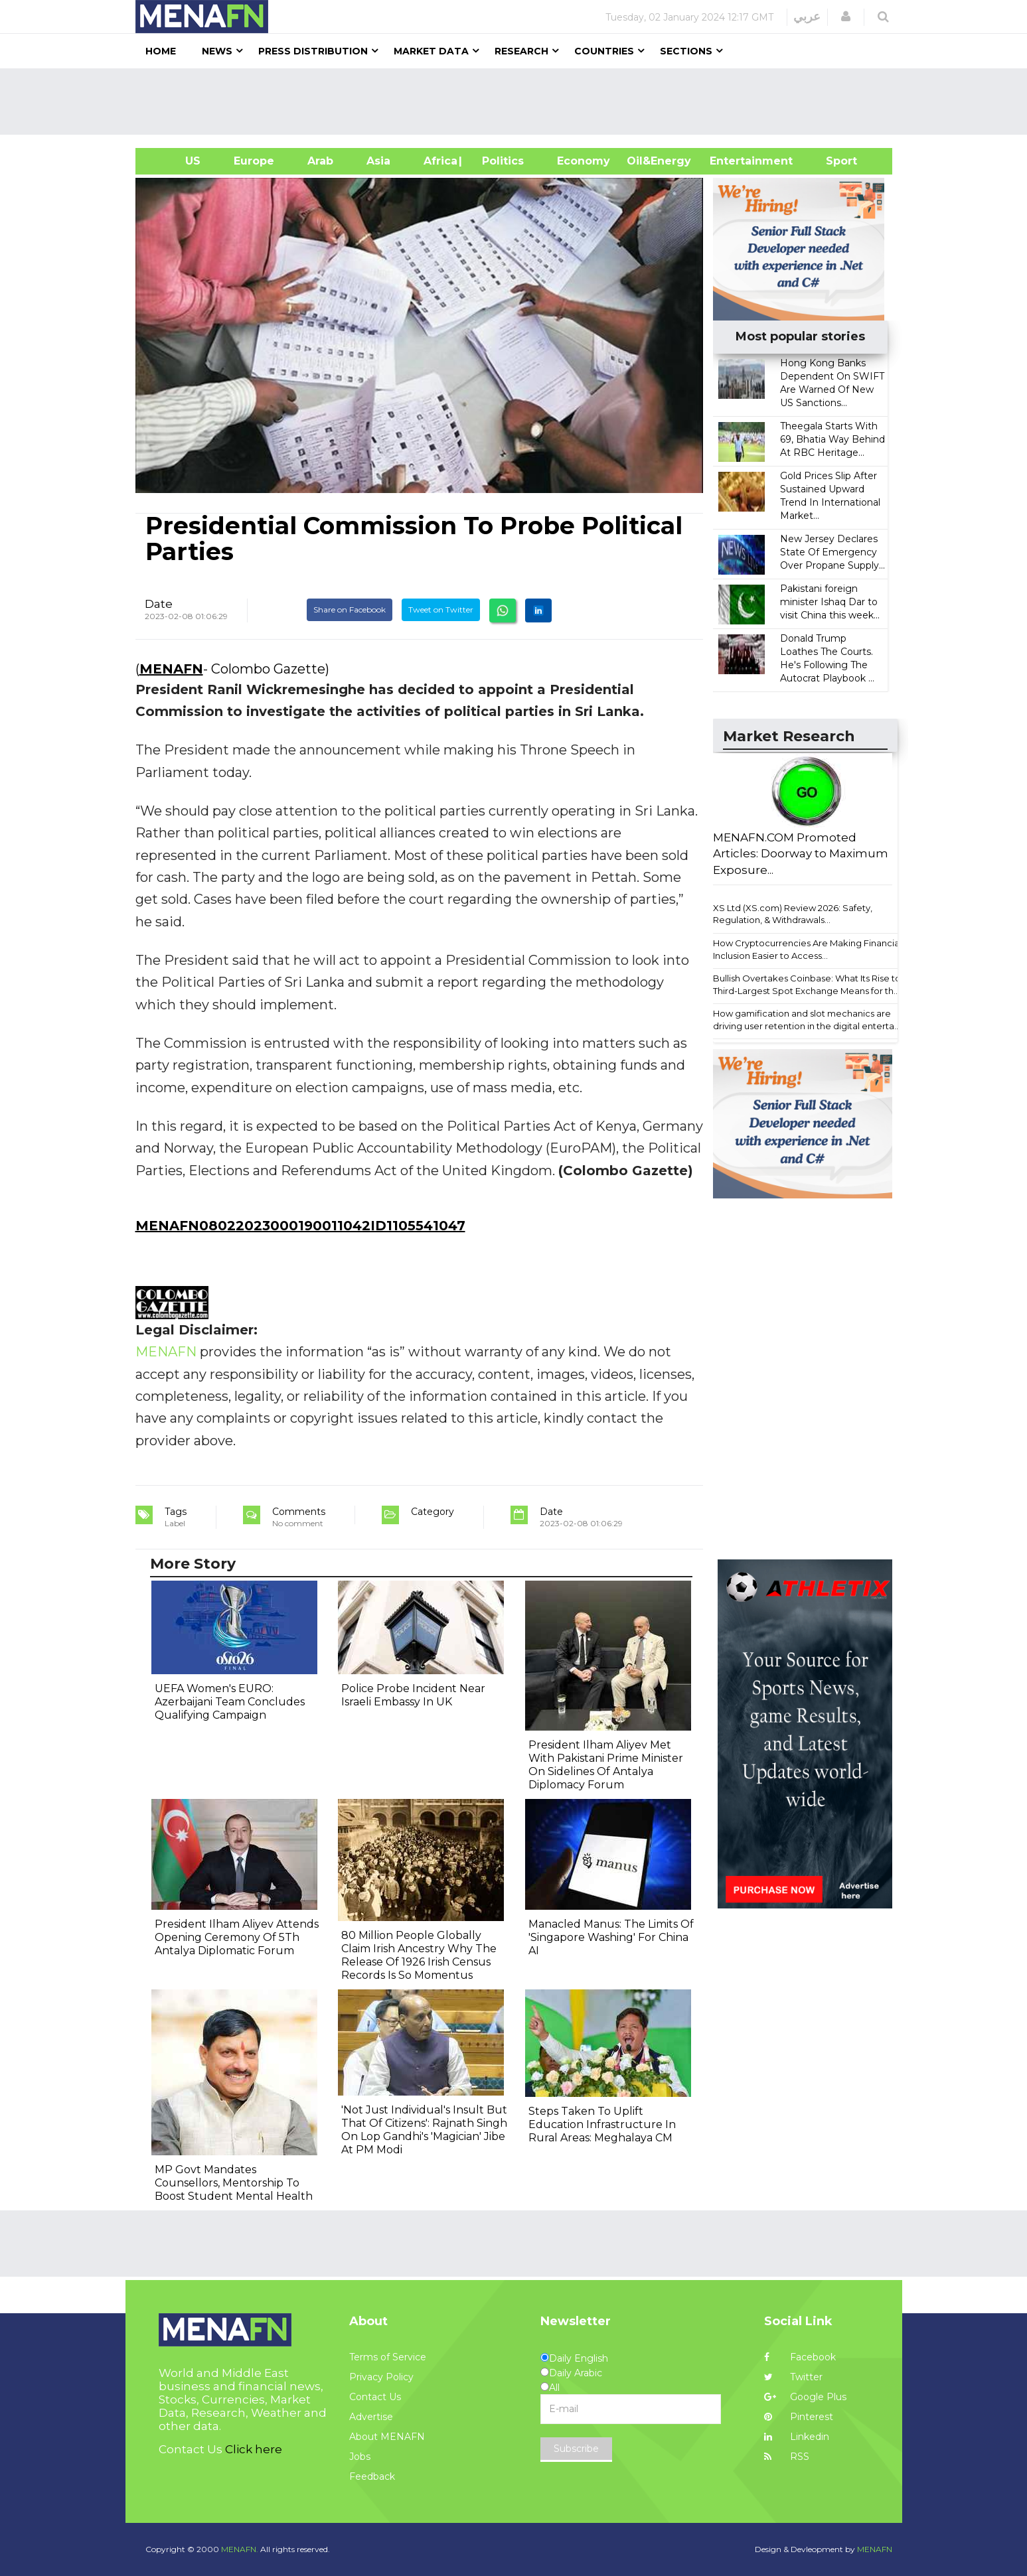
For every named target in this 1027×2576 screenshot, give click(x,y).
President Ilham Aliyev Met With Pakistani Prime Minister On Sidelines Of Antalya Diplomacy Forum (605, 1765)
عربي (807, 16)
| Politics (499, 161)
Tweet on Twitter (440, 609)
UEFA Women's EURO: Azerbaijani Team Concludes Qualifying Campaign (230, 1701)
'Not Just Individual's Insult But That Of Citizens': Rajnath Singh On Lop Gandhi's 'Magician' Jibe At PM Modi (424, 2130)
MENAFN (171, 669)
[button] (845, 16)
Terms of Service (387, 2357)
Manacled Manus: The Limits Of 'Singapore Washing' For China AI (611, 1937)
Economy (583, 161)
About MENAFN (387, 2437)
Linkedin (796, 2437)
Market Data (431, 51)
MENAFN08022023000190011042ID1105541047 (300, 1226)
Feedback (372, 2476)
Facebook (800, 2357)
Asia (378, 161)
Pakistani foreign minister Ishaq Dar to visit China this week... (830, 602)
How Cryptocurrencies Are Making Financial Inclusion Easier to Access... (807, 949)
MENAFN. (239, 2549)
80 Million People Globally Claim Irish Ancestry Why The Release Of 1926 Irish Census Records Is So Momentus (419, 1955)
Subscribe (576, 2449)
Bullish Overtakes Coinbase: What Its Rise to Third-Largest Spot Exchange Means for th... (807, 984)
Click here (253, 2449)
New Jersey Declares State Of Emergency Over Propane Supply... (832, 552)
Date (159, 603)
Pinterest (798, 2417)
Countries (604, 51)
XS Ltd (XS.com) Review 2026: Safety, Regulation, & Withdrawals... (792, 914)
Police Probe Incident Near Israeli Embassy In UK (413, 1695)
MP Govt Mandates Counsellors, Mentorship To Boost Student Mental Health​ (234, 2182)
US (176, 161)
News (217, 51)
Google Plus (805, 2397)
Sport (833, 161)
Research (521, 51)
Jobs (359, 2457)
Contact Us (375, 2397)
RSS (786, 2457)
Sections (686, 51)
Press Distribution (313, 51)
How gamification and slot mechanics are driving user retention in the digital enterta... (806, 1019)
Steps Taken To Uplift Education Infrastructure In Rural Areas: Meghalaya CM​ (602, 2124)
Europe (254, 161)
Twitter (793, 2377)
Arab (320, 161)
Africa (439, 161)
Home (160, 51)
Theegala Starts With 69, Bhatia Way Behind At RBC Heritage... (832, 439)
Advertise (371, 2417)
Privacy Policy (381, 2377)
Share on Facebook (349, 609)
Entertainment (731, 161)
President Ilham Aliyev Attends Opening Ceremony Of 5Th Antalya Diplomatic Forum (237, 1937)
